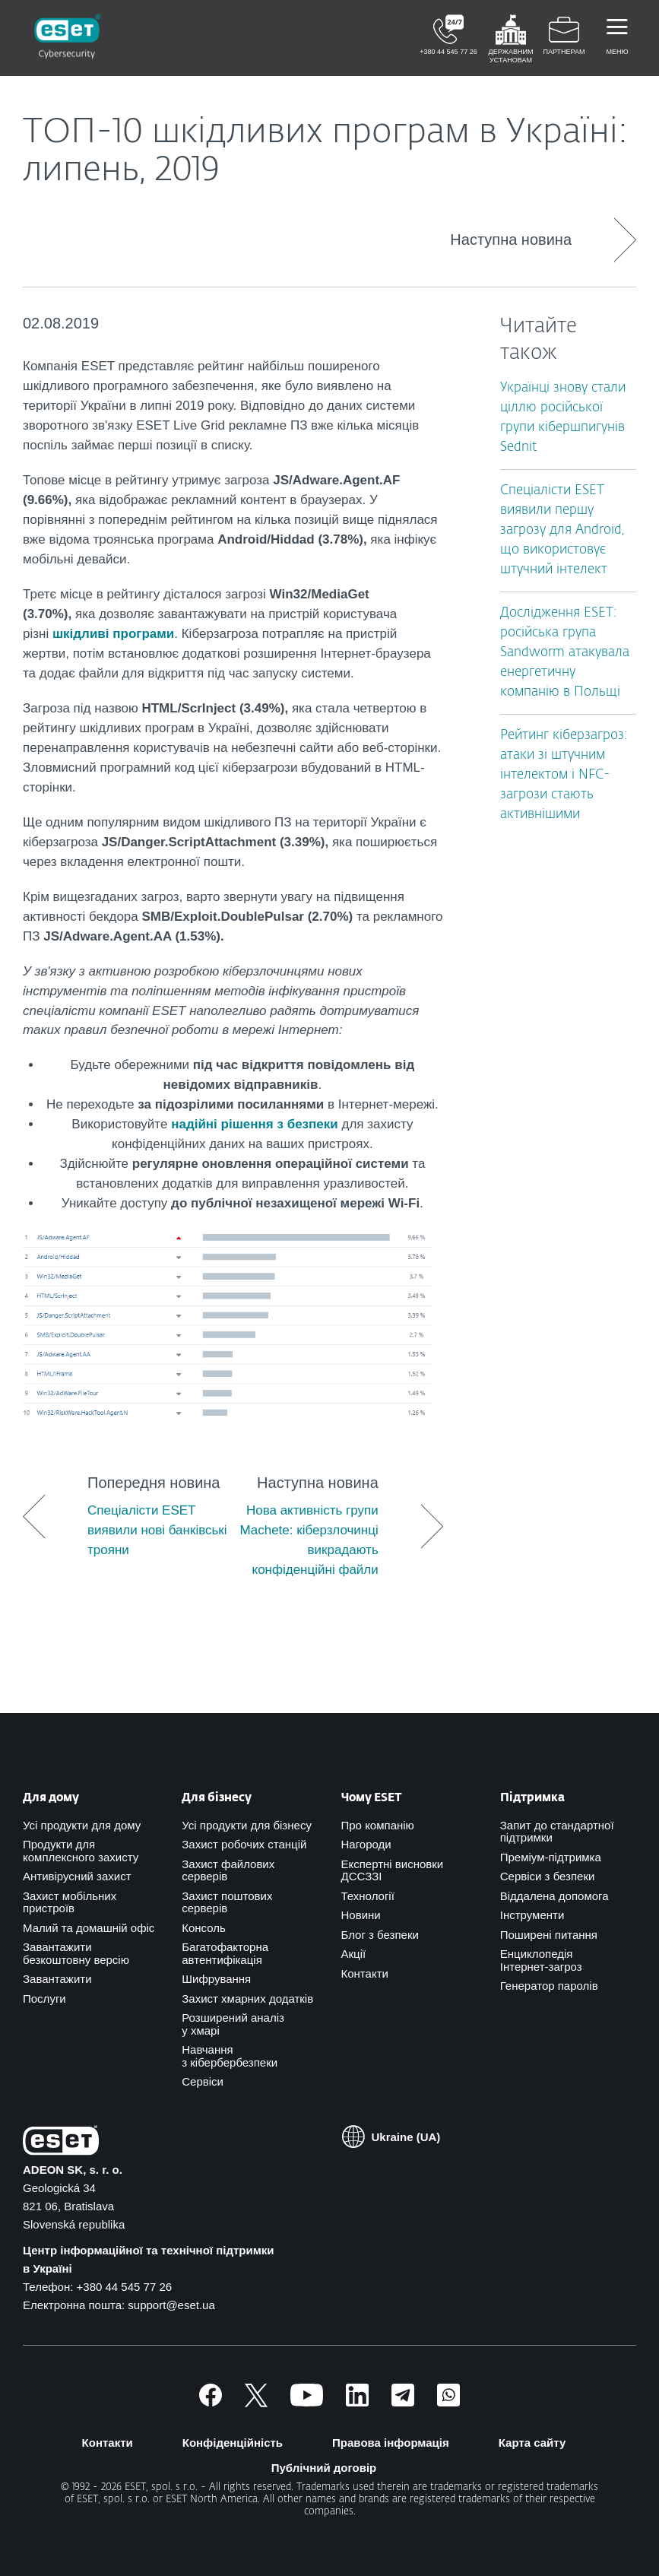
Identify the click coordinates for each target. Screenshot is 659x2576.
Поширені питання (548, 1934)
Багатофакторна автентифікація (225, 1953)
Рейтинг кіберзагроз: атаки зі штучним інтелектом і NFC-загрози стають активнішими (564, 775)
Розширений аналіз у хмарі (233, 2024)
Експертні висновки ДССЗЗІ (392, 1870)
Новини (361, 1914)
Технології (367, 1895)
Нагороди (366, 1844)
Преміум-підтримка (550, 1857)
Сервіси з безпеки (547, 1876)
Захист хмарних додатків (247, 1998)
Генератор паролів (549, 1985)
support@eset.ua (171, 2304)
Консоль (204, 1927)
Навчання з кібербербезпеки (229, 2056)
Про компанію (377, 1825)
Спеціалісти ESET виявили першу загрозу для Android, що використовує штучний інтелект (562, 530)
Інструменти (532, 1914)
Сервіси (202, 2081)
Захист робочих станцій (244, 1844)
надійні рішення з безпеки (254, 1124)
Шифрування (216, 1978)
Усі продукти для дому (82, 1825)
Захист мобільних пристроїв (69, 1902)
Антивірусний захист (77, 1876)
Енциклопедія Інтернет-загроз (541, 1960)
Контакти (364, 1973)
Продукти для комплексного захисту (80, 1851)
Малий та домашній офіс (88, 1927)
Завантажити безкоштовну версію (76, 1953)
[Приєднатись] (448, 2402)
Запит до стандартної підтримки (557, 1832)
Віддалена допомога (554, 1895)
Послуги (44, 1998)
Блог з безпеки (380, 1934)
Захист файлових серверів (228, 1870)
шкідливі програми (113, 634)
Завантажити (57, 1978)
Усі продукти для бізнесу (247, 1825)
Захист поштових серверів (227, 1902)
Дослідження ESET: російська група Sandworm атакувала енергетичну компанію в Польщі (564, 653)
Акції (353, 1953)
